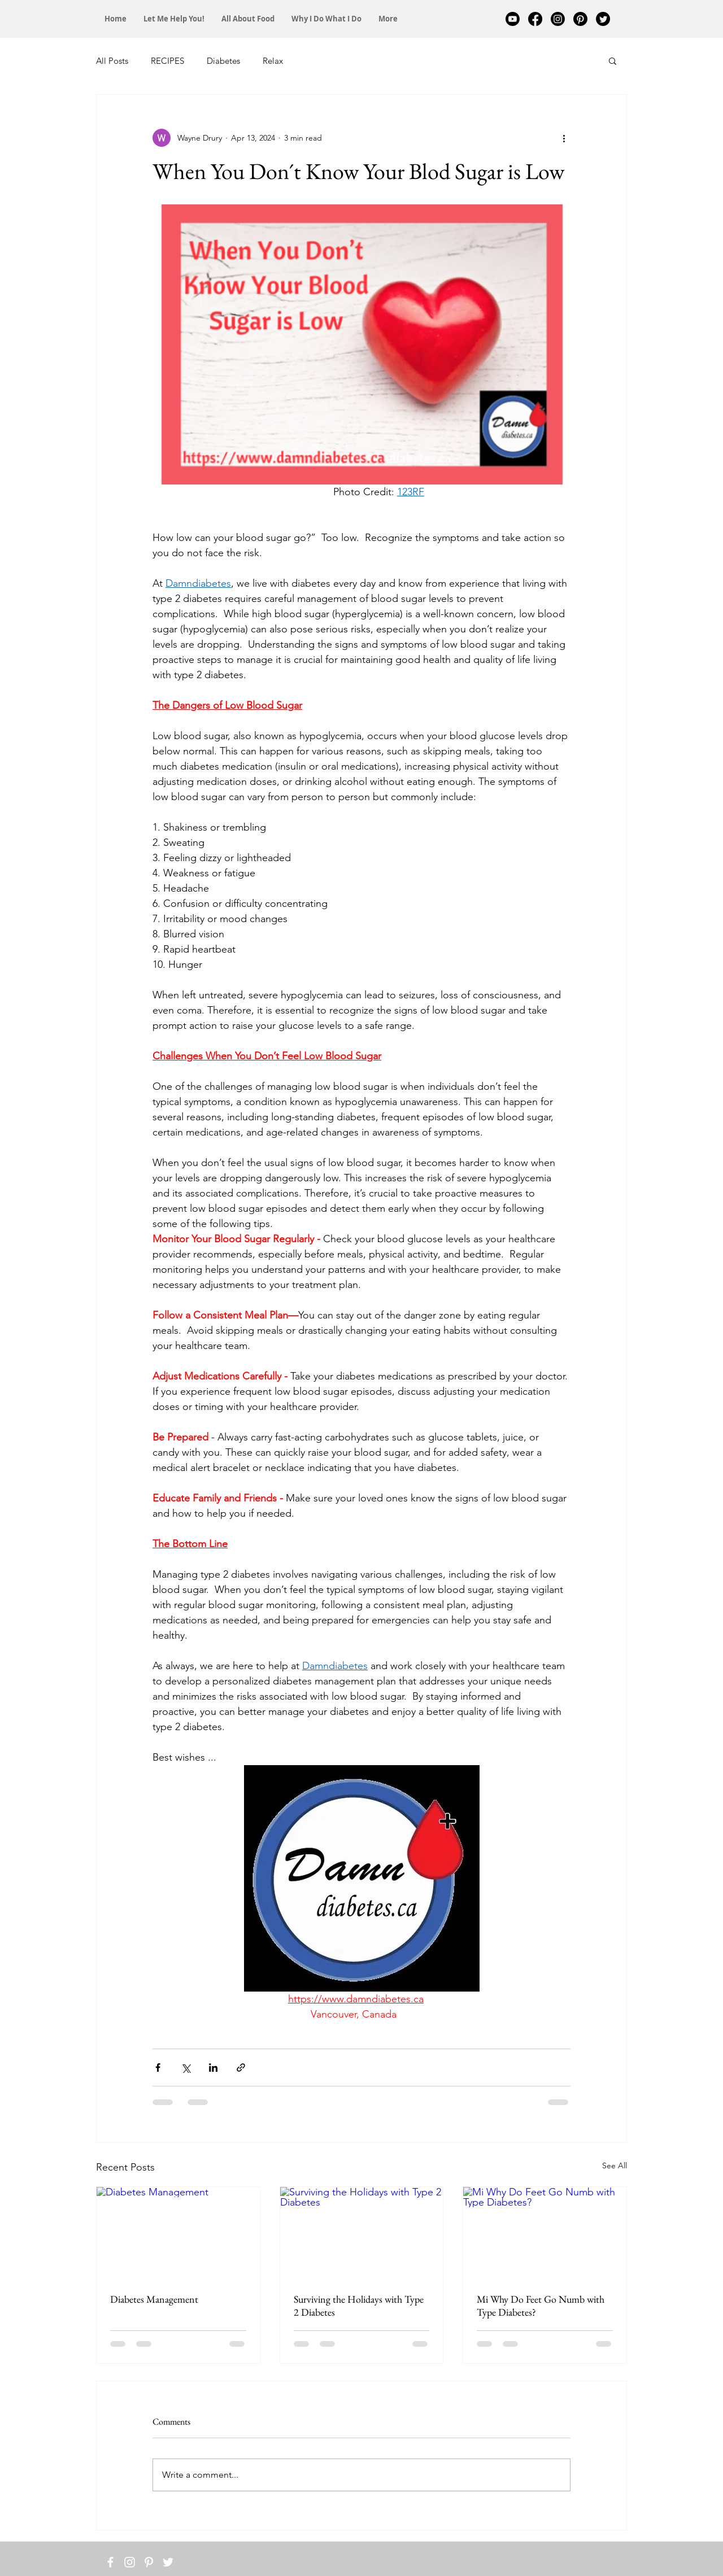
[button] (612, 60)
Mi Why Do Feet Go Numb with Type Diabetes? (540, 2306)
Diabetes (223, 60)
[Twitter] (603, 19)
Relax (273, 60)
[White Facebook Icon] (110, 2562)
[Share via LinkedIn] (213, 2067)
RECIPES (167, 60)
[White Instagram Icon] (130, 2562)
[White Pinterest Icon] (149, 2562)
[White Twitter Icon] (168, 2562)
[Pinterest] (580, 19)
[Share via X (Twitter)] (185, 2067)
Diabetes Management (154, 2299)
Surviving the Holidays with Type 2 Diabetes (359, 2306)
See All (614, 2165)
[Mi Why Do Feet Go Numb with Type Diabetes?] (544, 2232)
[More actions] (563, 138)
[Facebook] (535, 19)
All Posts (112, 60)
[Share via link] (241, 2067)
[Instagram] (558, 19)
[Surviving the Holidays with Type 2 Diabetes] (361, 2232)
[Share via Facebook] (158, 2067)
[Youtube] (513, 19)
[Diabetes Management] (178, 2232)
